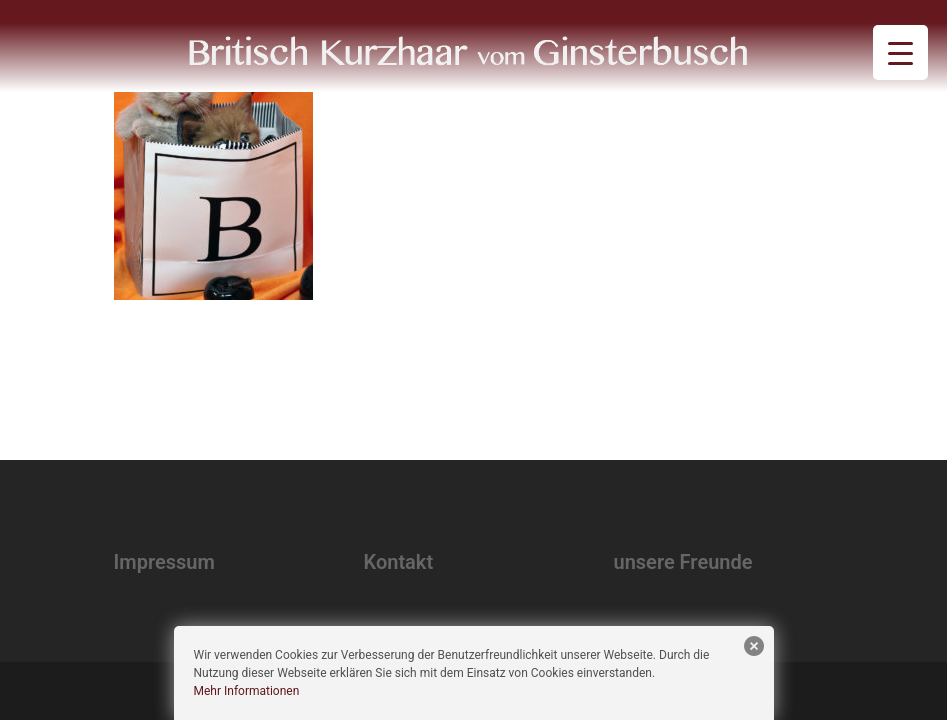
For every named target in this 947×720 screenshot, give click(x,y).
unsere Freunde (683, 562)
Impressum (164, 562)
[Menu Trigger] (900, 52)
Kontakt (399, 562)
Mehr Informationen (247, 691)
